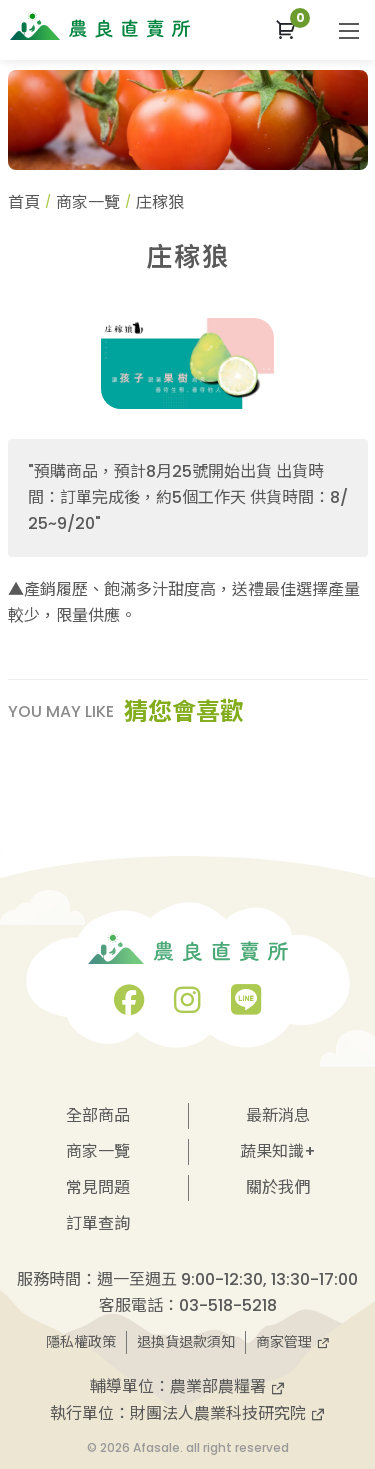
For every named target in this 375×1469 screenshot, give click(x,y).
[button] (285, 30)
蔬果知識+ (278, 1151)
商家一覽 (88, 202)
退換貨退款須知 (186, 1342)
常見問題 (98, 1187)
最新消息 (278, 1115)
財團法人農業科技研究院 (228, 1413)
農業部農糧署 (228, 1386)
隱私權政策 (81, 1342)
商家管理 (293, 1342)
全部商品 (98, 1115)
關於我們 (278, 1187)
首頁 (24, 202)
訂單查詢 (98, 1223)
